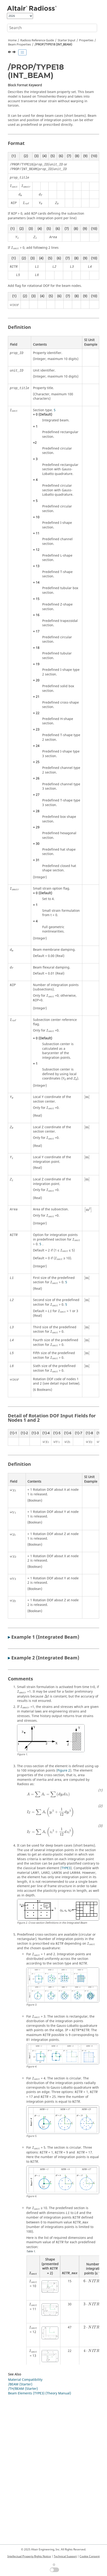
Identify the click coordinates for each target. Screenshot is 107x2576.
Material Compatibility (25, 2379)
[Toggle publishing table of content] (22, 52)
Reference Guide (37, 40)
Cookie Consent (90, 2556)
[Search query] (52, 28)
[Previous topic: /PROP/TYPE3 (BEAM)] (10, 52)
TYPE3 (66, 1868)
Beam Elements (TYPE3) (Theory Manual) (39, 2393)
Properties (86, 40)
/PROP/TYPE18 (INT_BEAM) (53, 44)
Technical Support (65, 2556)
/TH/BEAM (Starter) (23, 2388)
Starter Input (66, 40)
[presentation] (14, 304)
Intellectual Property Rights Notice (29, 2556)
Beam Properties (19, 44)
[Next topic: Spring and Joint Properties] (14, 52)
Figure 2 (63, 1770)
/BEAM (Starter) (20, 2384)
